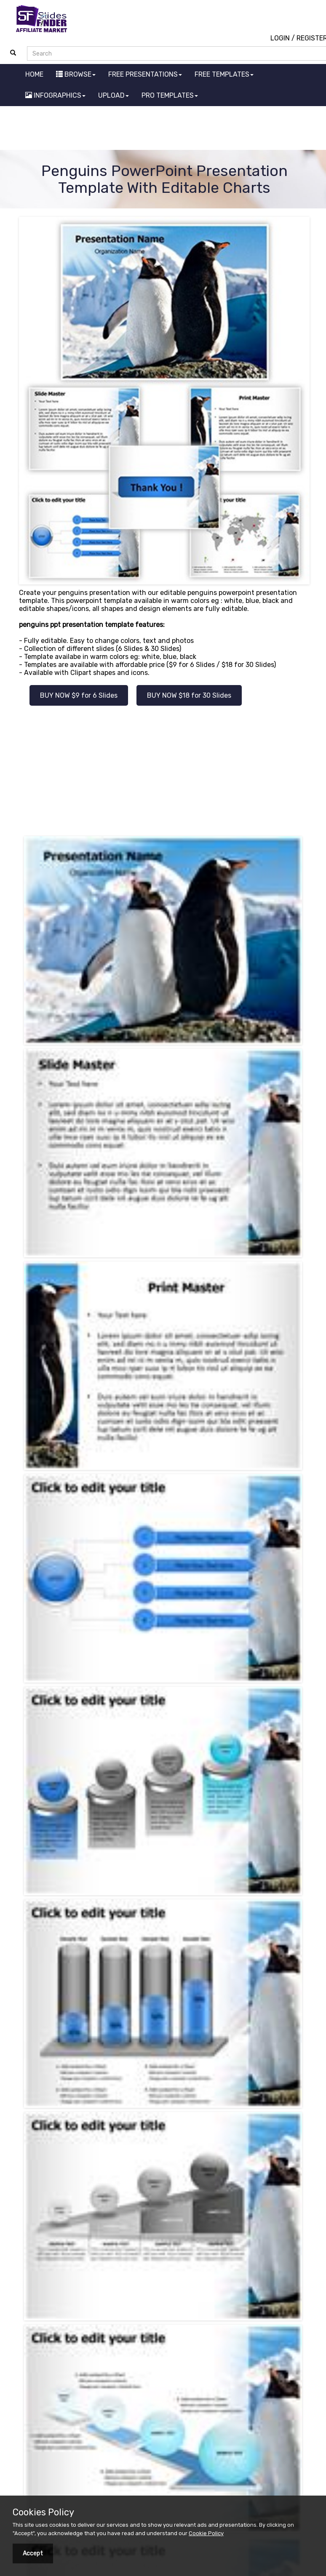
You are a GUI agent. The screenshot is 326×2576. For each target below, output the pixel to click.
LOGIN (280, 38)
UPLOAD (113, 95)
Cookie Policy (206, 2533)
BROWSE (76, 74)
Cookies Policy (43, 2512)
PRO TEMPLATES (170, 95)
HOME (34, 74)
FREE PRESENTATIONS (145, 74)
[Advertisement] (163, 129)
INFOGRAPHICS (55, 95)
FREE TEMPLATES (224, 74)
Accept (33, 2553)
